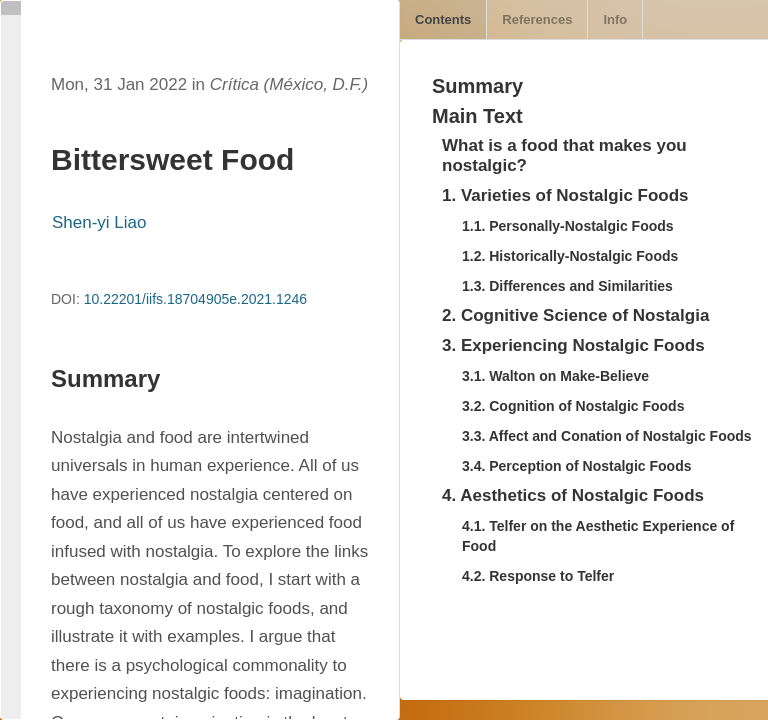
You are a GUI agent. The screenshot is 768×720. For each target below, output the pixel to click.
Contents (443, 19)
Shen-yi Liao (99, 222)
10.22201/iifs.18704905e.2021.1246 (195, 299)
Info (615, 19)
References (537, 19)
